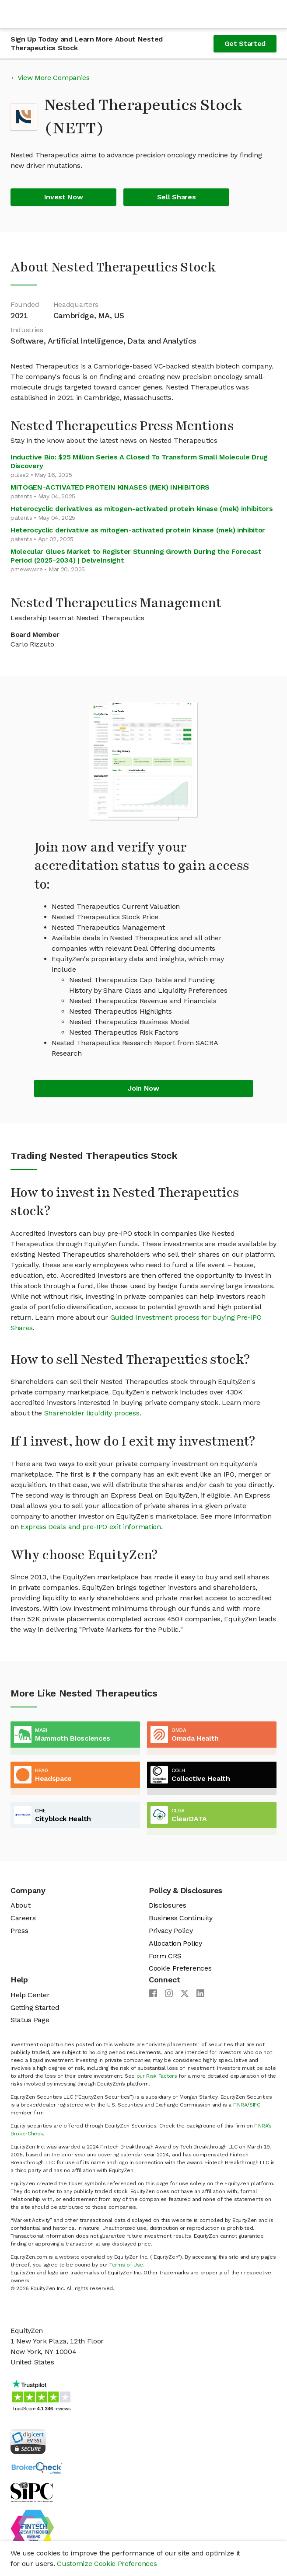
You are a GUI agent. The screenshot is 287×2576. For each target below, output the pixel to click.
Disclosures (167, 1905)
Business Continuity (181, 1918)
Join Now (143, 1088)
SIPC (254, 2105)
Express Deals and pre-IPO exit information (91, 1527)
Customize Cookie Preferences (107, 2563)
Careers (23, 1918)
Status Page (29, 2020)
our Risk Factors (156, 2076)
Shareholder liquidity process (92, 1413)
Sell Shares (176, 197)
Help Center (29, 1995)
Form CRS (165, 1956)
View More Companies (54, 77)
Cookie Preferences (180, 1968)
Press (19, 1930)
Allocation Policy (175, 1943)
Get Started (245, 43)
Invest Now (63, 197)
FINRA (240, 2105)
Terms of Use (126, 2265)
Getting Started (34, 2007)
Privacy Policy (171, 1930)
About (20, 1905)
